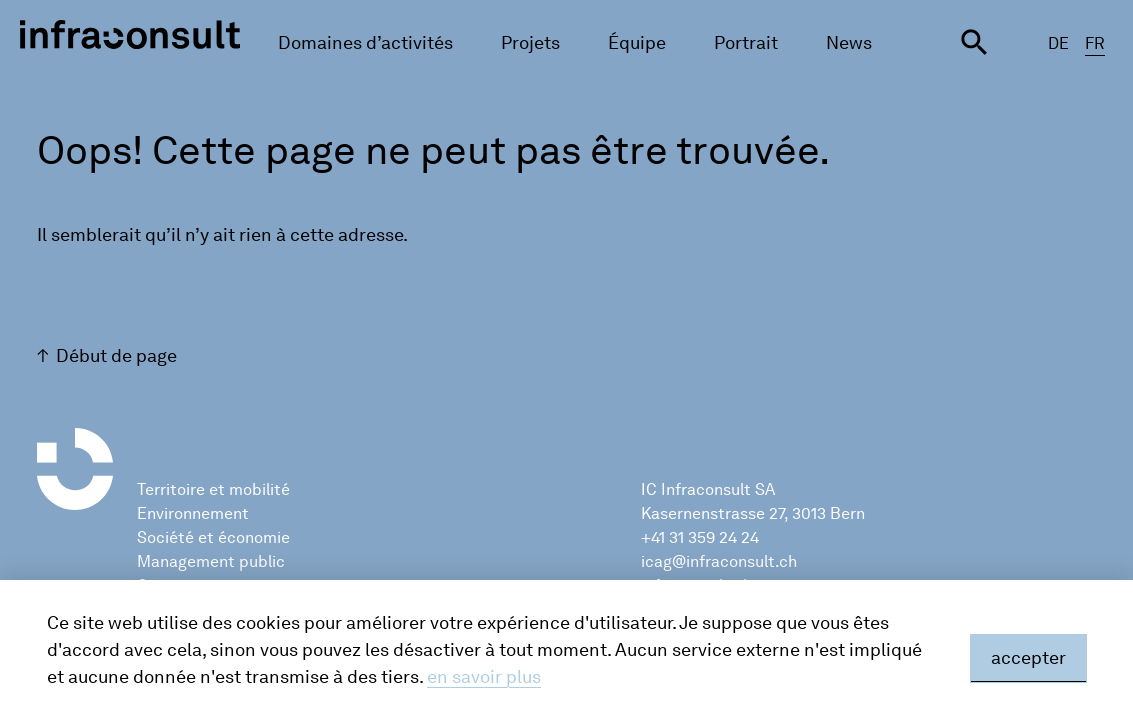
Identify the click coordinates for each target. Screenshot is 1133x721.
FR (1095, 43)
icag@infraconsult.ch (719, 561)
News (849, 43)
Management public (211, 561)
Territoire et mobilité (213, 489)
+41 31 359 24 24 (700, 537)
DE (1058, 43)
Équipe (637, 43)
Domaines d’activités (365, 43)
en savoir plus (484, 677)
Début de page (116, 356)
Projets (530, 43)
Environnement (193, 513)
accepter (1028, 658)
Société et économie (213, 537)
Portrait (746, 43)
